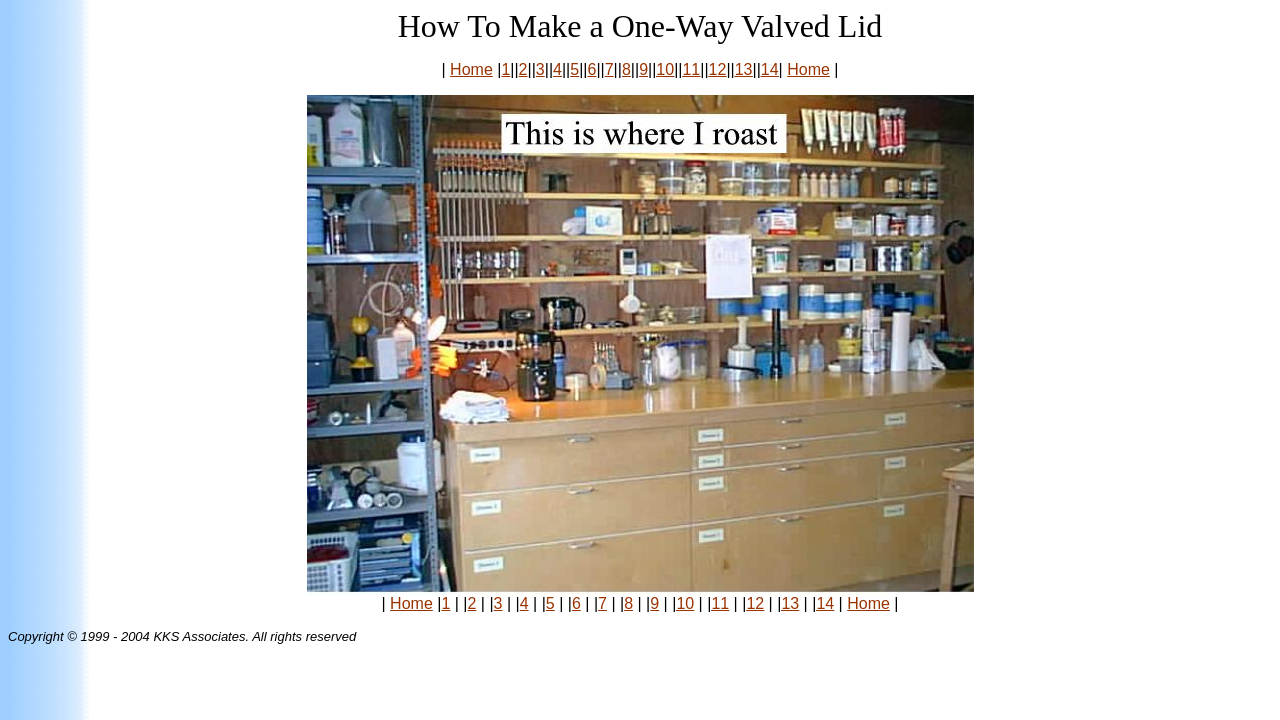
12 (718, 69)
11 (691, 69)
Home (471, 69)
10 (665, 69)
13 (744, 69)
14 (770, 69)
